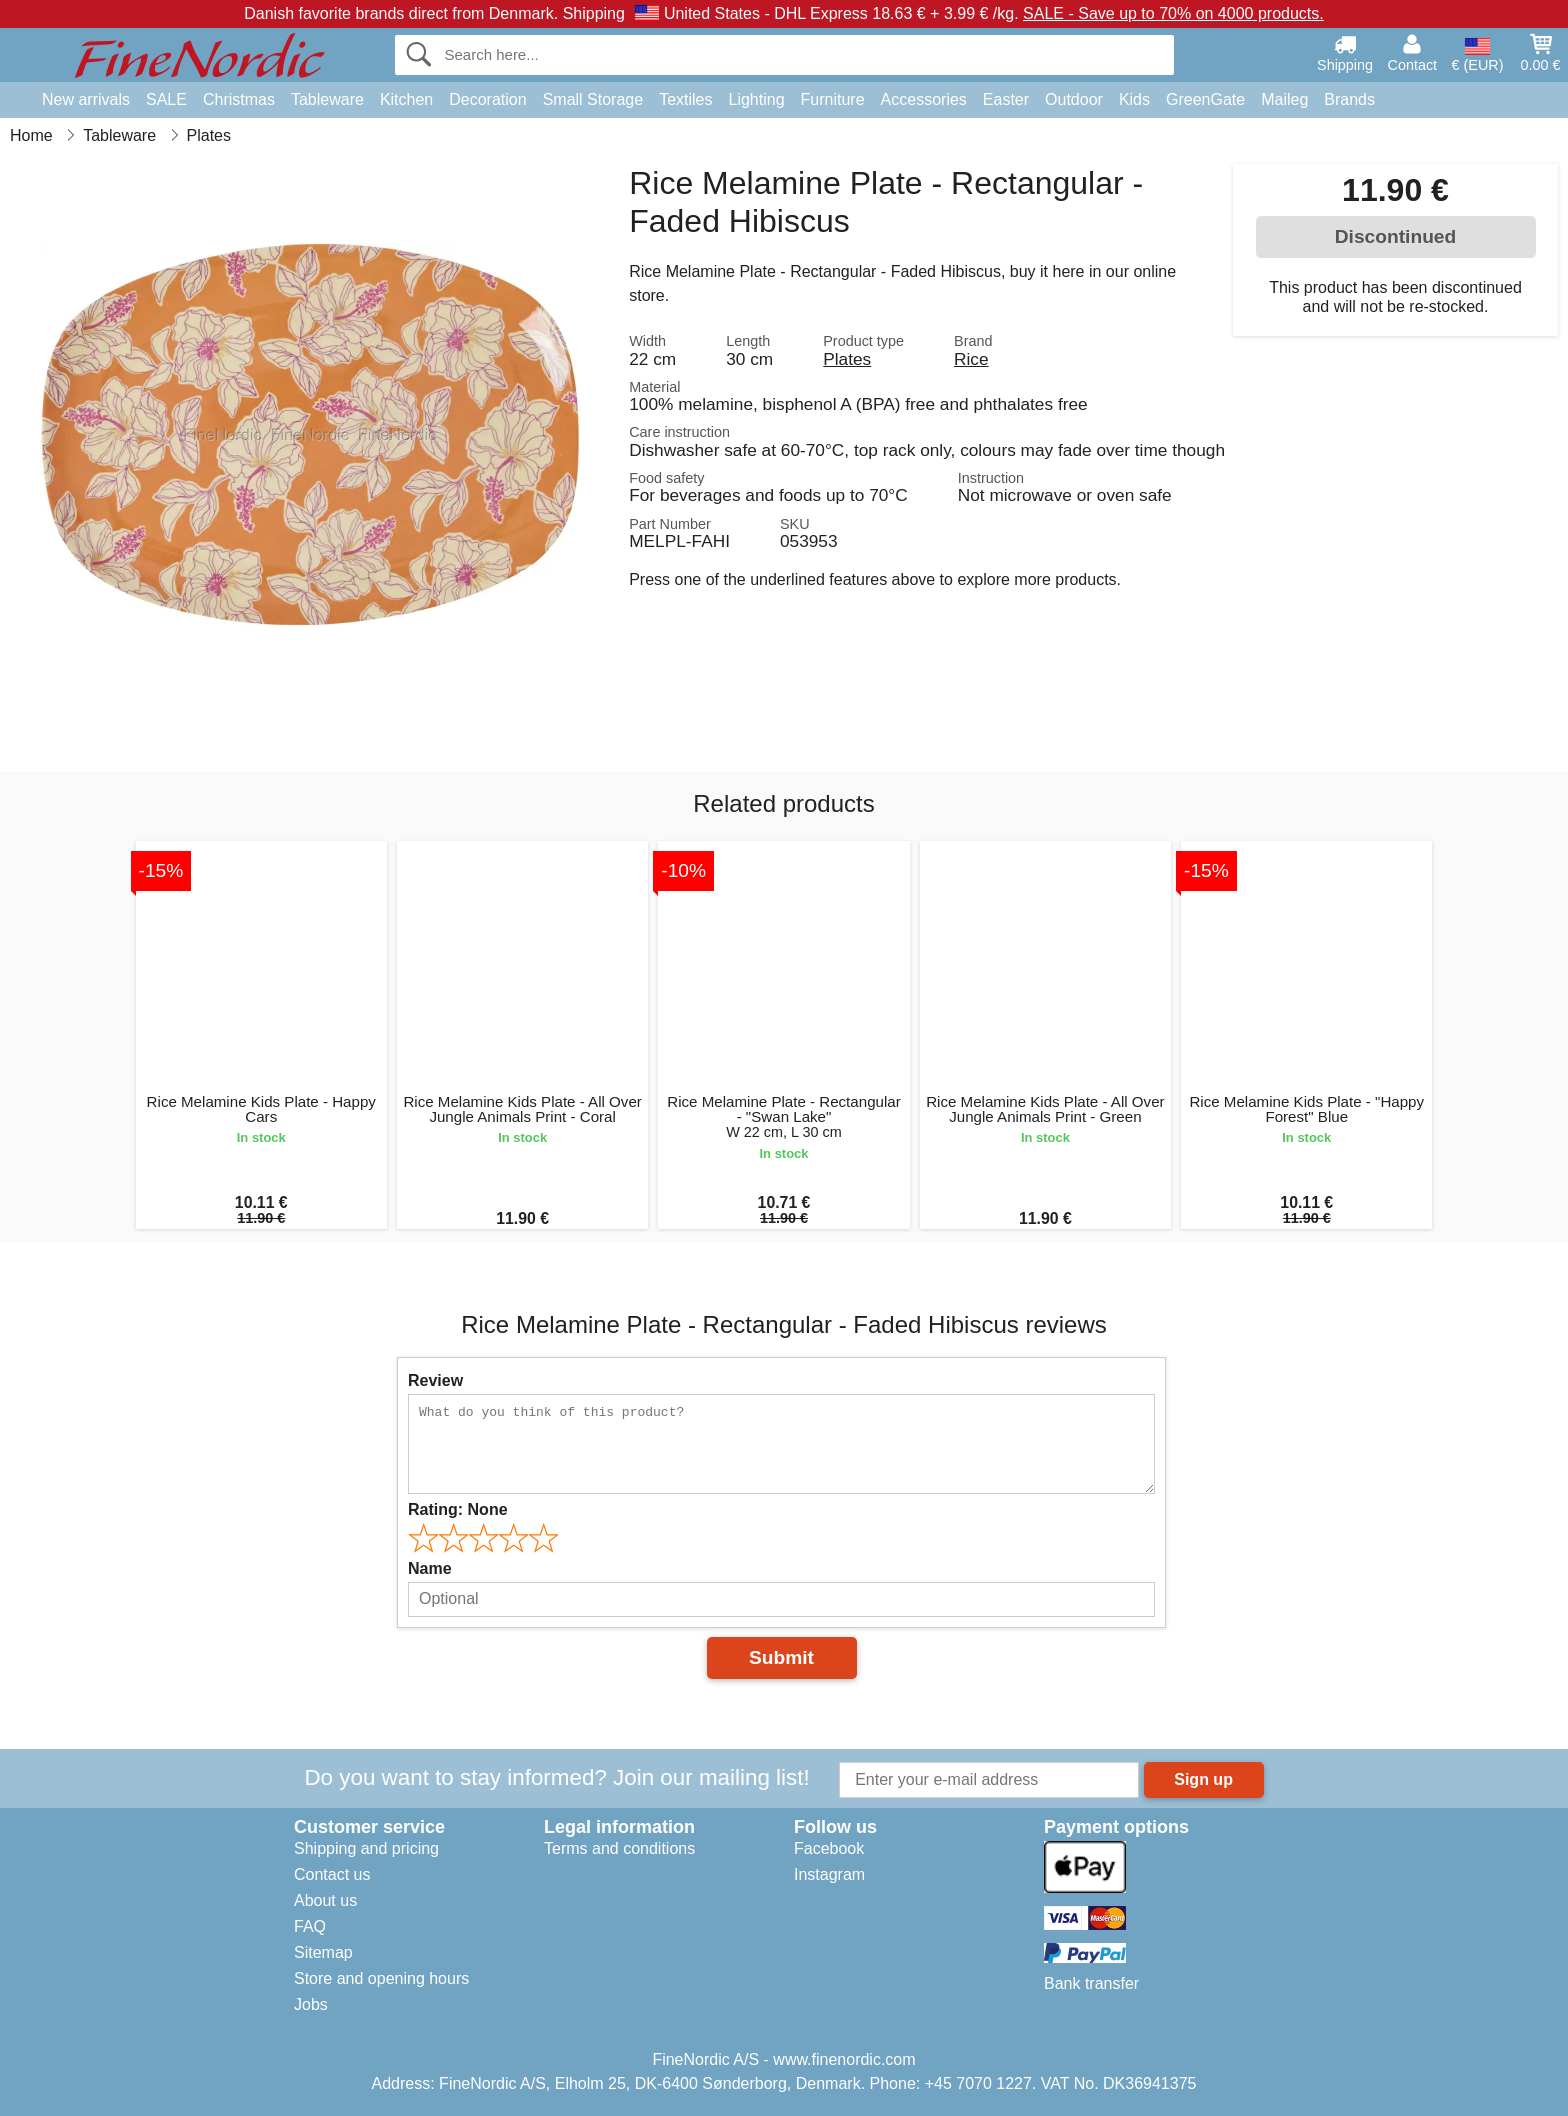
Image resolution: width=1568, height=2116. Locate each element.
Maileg (1284, 99)
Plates (847, 359)
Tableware (327, 99)
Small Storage (593, 99)
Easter (1006, 99)
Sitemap (323, 1952)
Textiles (685, 99)
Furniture (833, 99)
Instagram (829, 1874)
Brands (1349, 99)
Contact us (332, 1874)
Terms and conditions (619, 1848)
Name (430, 1568)
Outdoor (1074, 99)
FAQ (310, 1926)
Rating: (458, 1509)
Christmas (239, 99)
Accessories (924, 99)
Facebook (829, 1848)
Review (435, 1380)
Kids (1134, 99)
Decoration (487, 99)
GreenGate (1205, 99)
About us (325, 1900)
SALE (166, 99)
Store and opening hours (381, 1978)
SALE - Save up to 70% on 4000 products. (1173, 13)
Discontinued (1396, 236)
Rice (971, 359)
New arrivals (86, 99)
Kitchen (406, 99)
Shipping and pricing (366, 1848)
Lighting (757, 99)
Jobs (311, 2004)
